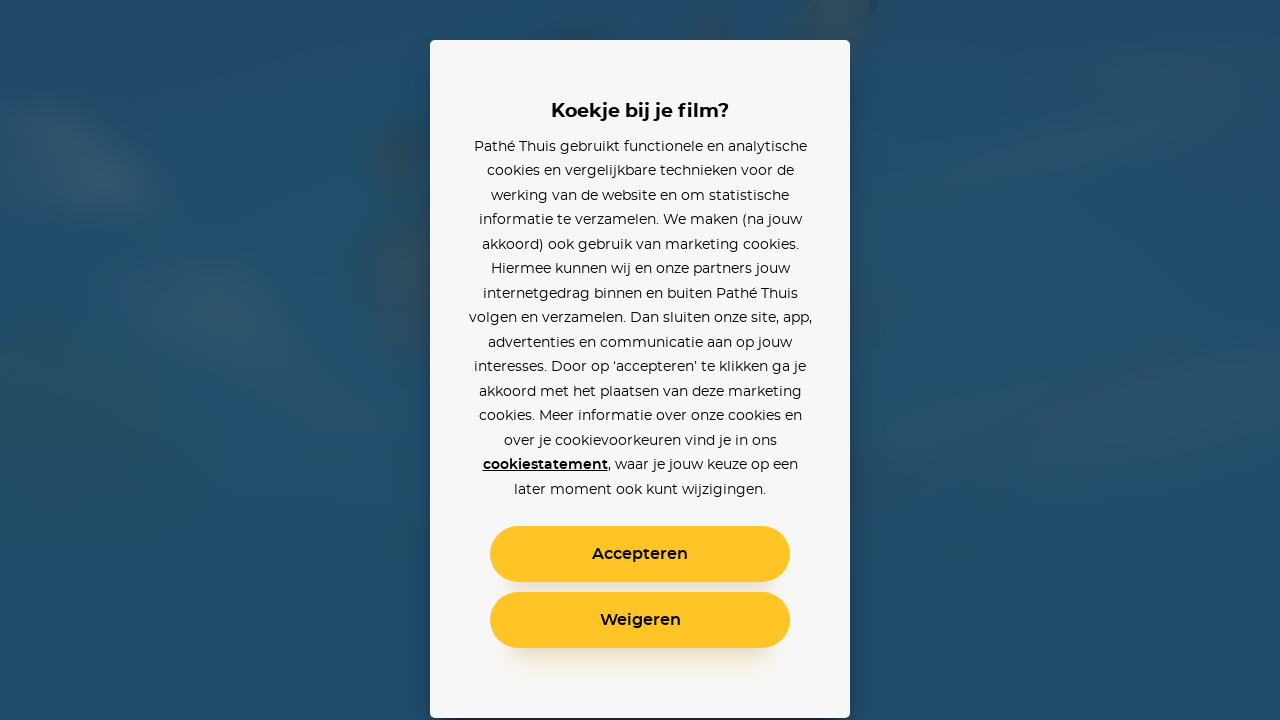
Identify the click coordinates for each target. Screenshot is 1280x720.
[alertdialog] (640, 360)
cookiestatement (545, 465)
